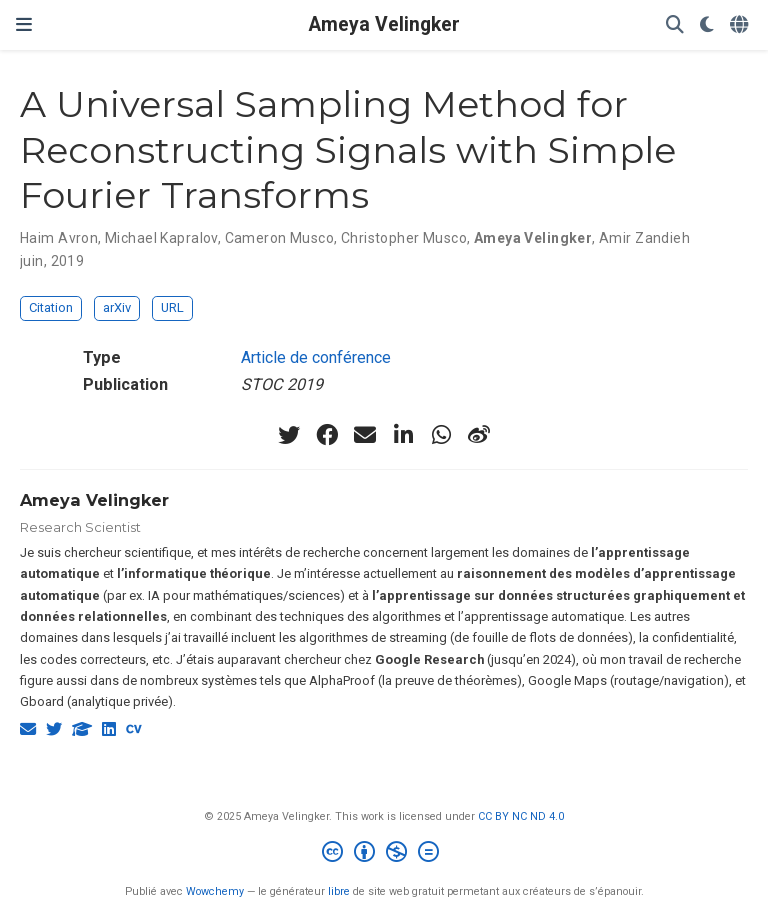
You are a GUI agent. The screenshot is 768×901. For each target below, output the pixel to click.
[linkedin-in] (403, 435)
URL (172, 307)
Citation (51, 307)
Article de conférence (316, 357)
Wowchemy (215, 891)
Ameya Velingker (384, 24)
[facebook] (327, 435)
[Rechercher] (675, 25)
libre (339, 891)
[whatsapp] (441, 435)
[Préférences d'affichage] (707, 25)
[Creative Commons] (384, 854)
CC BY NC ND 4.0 (521, 816)
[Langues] (741, 25)
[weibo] (479, 435)
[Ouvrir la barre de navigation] (24, 24)
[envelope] (365, 435)
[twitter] (289, 435)
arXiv (117, 307)
